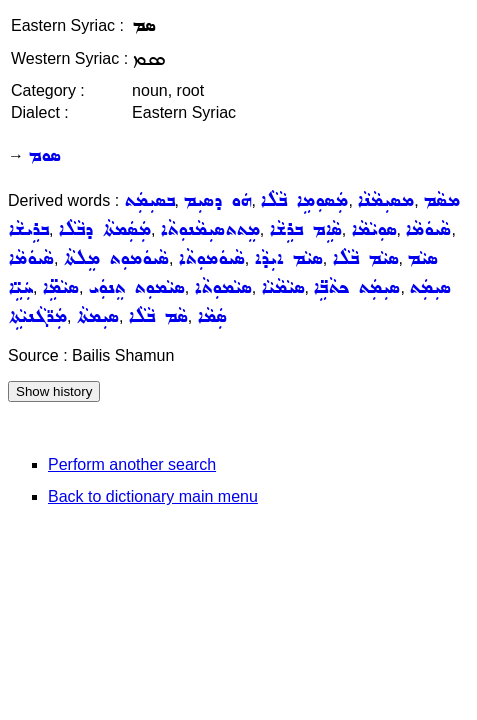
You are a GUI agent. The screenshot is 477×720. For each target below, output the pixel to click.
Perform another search (132, 464)
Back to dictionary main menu (153, 496)
